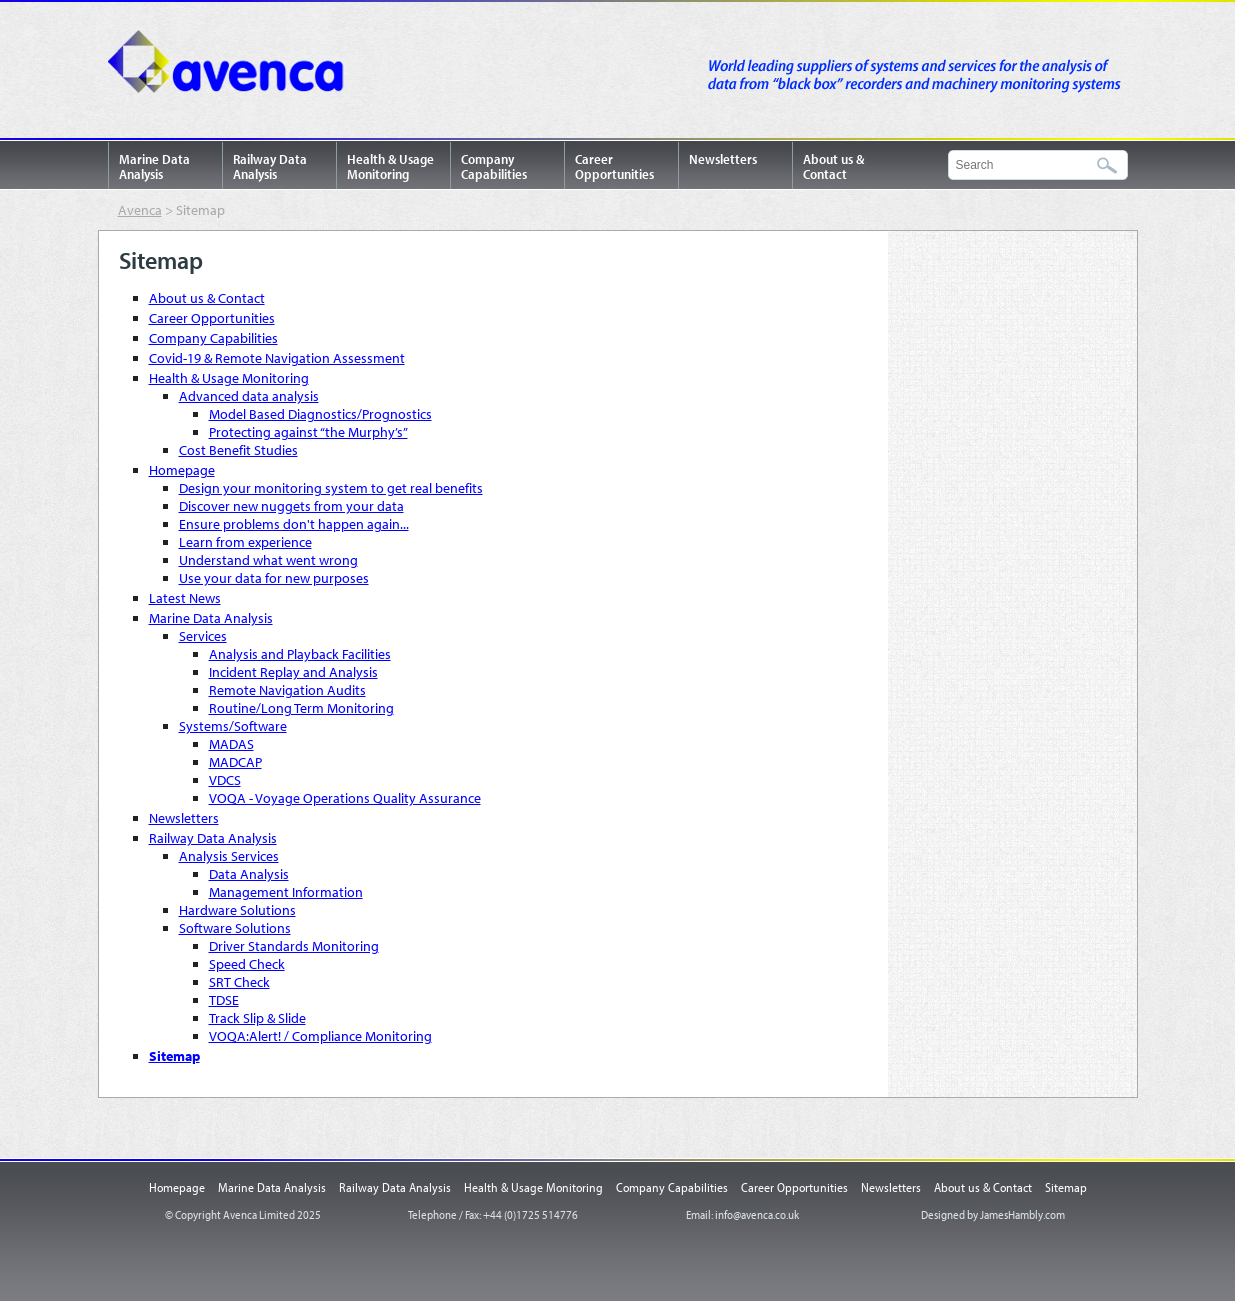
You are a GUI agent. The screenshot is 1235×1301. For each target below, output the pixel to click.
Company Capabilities (494, 166)
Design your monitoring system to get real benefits (331, 488)
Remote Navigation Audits (287, 690)
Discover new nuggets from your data (291, 506)
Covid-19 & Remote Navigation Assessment (277, 358)
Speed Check (247, 964)
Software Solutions (235, 928)
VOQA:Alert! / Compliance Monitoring (320, 1036)
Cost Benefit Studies (238, 450)
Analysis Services (229, 856)
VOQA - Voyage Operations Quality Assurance (345, 798)
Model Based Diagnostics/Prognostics (320, 414)
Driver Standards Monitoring (294, 946)
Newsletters (723, 159)
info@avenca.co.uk (757, 1214)
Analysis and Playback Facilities (300, 654)
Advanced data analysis (249, 396)
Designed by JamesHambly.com (993, 1214)
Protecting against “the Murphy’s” (308, 432)
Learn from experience (245, 542)
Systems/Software (233, 726)
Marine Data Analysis (154, 166)
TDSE (224, 1000)
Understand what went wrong (268, 560)
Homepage (182, 470)
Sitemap (174, 1056)
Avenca (233, 65)
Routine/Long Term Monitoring (301, 708)
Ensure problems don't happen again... (294, 524)
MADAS (231, 744)
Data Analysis (249, 874)
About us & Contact (833, 166)
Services (203, 636)
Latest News (185, 598)
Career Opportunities (614, 166)
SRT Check (239, 982)
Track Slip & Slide (257, 1018)
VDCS (225, 780)
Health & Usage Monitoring (390, 166)
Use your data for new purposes (274, 578)
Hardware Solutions (237, 910)
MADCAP (235, 762)
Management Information (286, 892)
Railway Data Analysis (270, 166)
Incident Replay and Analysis (293, 672)
